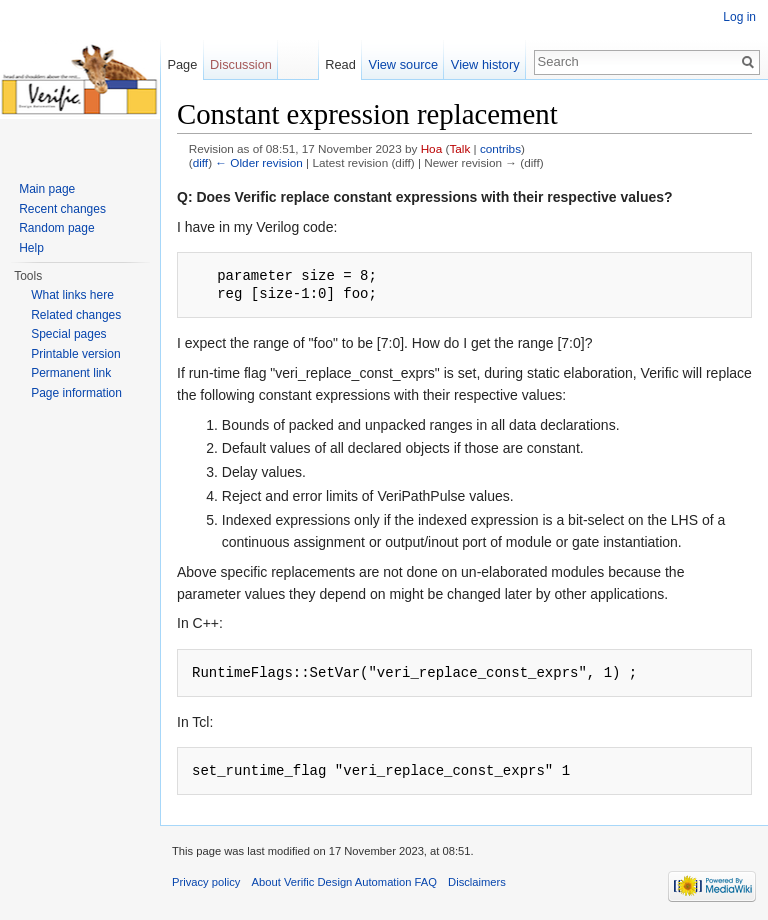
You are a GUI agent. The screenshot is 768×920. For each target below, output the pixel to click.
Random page (56, 228)
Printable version (75, 354)
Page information (76, 393)
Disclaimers (477, 882)
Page (182, 64)
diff (200, 162)
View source (403, 64)
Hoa (432, 148)
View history (485, 64)
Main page (47, 189)
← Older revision (259, 162)
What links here (72, 295)
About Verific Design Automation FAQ (344, 882)
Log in (739, 17)
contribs (500, 148)
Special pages (68, 334)
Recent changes (62, 209)
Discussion (241, 64)
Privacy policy (206, 882)
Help (31, 248)
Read (340, 64)
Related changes (76, 315)
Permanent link (71, 373)
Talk (459, 148)
